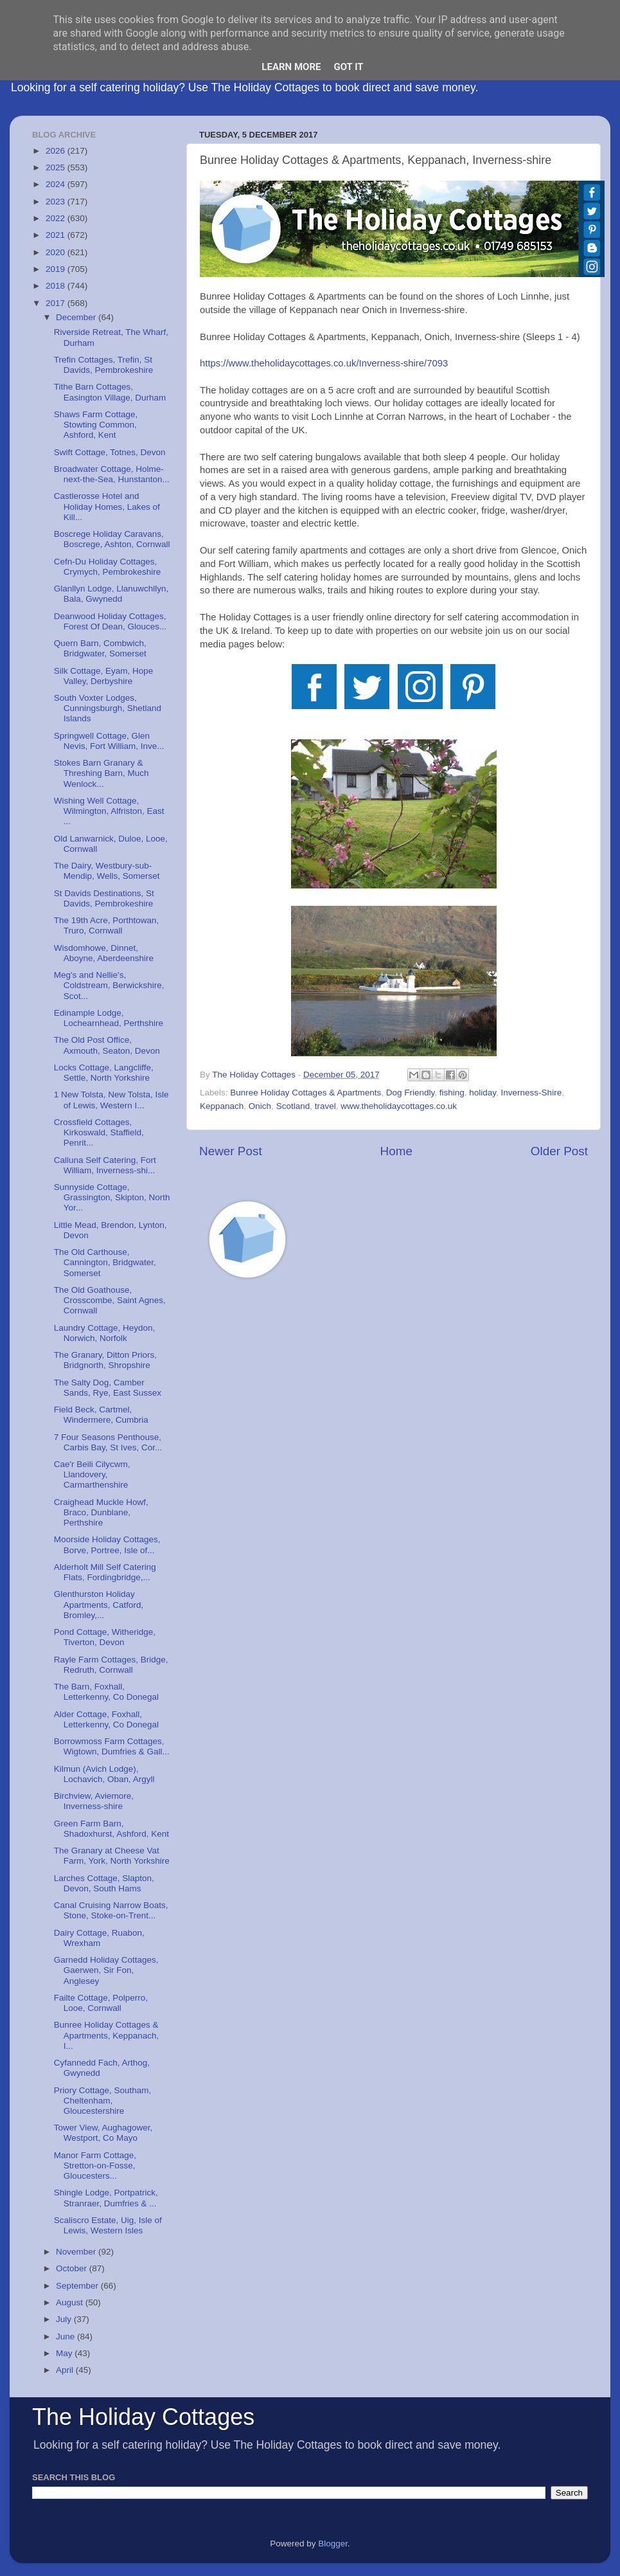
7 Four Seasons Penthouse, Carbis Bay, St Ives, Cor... (108, 1442)
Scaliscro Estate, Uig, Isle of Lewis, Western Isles (108, 2225)
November (77, 2251)
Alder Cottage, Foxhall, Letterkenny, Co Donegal (106, 1719)
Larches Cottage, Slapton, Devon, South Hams (104, 1883)
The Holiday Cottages (143, 2417)
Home (396, 1151)
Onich (260, 1106)
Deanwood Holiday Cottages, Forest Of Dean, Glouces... (110, 621)
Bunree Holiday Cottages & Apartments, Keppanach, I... (106, 2035)
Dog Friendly (410, 1092)
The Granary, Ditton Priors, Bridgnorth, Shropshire (105, 1360)
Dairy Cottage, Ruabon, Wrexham (99, 1938)
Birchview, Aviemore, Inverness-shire (94, 1801)
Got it (348, 67)
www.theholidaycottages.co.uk (399, 1106)
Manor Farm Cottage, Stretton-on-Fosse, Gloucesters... (95, 2165)
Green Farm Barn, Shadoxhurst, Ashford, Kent (111, 1829)
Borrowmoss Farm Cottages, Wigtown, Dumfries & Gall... (112, 1746)
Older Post (559, 1151)
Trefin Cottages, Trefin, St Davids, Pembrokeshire (104, 365)
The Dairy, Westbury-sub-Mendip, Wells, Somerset (107, 871)
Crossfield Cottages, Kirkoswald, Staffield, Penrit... (99, 1132)
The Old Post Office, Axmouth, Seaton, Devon (107, 1045)
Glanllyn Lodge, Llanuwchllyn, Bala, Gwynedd (111, 594)
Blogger (333, 2543)
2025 (56, 167)
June (66, 2336)
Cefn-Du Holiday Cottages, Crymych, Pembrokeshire (107, 567)
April (66, 2370)
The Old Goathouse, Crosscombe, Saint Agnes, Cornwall (110, 1300)
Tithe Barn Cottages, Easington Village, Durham (110, 392)
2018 (56, 286)
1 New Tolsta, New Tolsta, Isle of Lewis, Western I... (111, 1100)
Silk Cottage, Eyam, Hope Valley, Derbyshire (104, 676)
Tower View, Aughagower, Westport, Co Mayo (103, 2133)
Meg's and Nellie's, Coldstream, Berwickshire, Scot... (109, 985)
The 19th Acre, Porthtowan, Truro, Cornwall (106, 925)
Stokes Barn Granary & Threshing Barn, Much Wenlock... (101, 773)
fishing (452, 1092)
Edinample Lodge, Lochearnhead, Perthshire (108, 1018)
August (70, 2302)
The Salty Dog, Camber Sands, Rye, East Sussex (107, 1388)
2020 (56, 252)
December (77, 317)
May (65, 2353)
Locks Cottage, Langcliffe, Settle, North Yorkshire (104, 1073)
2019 (56, 269)
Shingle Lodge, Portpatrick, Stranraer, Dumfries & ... (106, 2198)
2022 (56, 218)
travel (325, 1106)
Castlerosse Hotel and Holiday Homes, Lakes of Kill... (107, 506)
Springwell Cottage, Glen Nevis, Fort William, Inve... (109, 741)
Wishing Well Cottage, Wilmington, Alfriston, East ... (109, 811)
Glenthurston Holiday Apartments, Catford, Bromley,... (99, 1604)
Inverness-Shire (531, 1092)
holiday (482, 1092)
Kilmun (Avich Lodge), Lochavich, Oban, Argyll (104, 1774)
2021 (56, 235)
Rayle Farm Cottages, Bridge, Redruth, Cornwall (111, 1665)
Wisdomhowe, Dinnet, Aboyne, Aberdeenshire (104, 953)
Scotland (293, 1106)
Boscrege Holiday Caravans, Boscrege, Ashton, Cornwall (112, 539)
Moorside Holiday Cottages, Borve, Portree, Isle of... (107, 1544)
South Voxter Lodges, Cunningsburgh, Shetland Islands (107, 708)
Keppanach (222, 1106)
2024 (56, 184)
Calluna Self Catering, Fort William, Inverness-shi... (105, 1165)
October (72, 2268)
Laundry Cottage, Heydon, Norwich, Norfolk (104, 1333)
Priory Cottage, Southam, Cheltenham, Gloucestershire (103, 2100)
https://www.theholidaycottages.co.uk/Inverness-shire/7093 (324, 363)
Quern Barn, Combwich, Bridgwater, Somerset (100, 648)
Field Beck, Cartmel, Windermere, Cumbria (101, 1415)
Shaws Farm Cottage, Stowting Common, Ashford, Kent (96, 425)
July (65, 2319)
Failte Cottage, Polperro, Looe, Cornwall (101, 2003)
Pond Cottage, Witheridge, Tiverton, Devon (104, 1637)
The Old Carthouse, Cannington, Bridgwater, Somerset (105, 1262)
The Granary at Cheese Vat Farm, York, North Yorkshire (112, 1856)
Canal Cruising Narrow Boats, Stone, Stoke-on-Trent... (111, 1910)
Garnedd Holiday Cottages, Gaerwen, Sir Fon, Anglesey (106, 1970)
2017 (56, 303)
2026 (56, 151)
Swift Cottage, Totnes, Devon (110, 452)
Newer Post (230, 1151)
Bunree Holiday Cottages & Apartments (305, 1092)
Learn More (291, 67)
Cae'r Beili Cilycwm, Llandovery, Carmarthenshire (92, 1474)
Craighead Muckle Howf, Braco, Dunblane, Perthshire (101, 1512)
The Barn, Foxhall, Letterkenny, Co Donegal (106, 1692)
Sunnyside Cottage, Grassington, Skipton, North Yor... (112, 1197)
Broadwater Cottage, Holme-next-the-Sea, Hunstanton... (112, 474)
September (78, 2286)
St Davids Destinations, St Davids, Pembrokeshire (104, 898)
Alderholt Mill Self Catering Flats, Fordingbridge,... (105, 1572)
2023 (56, 201)
